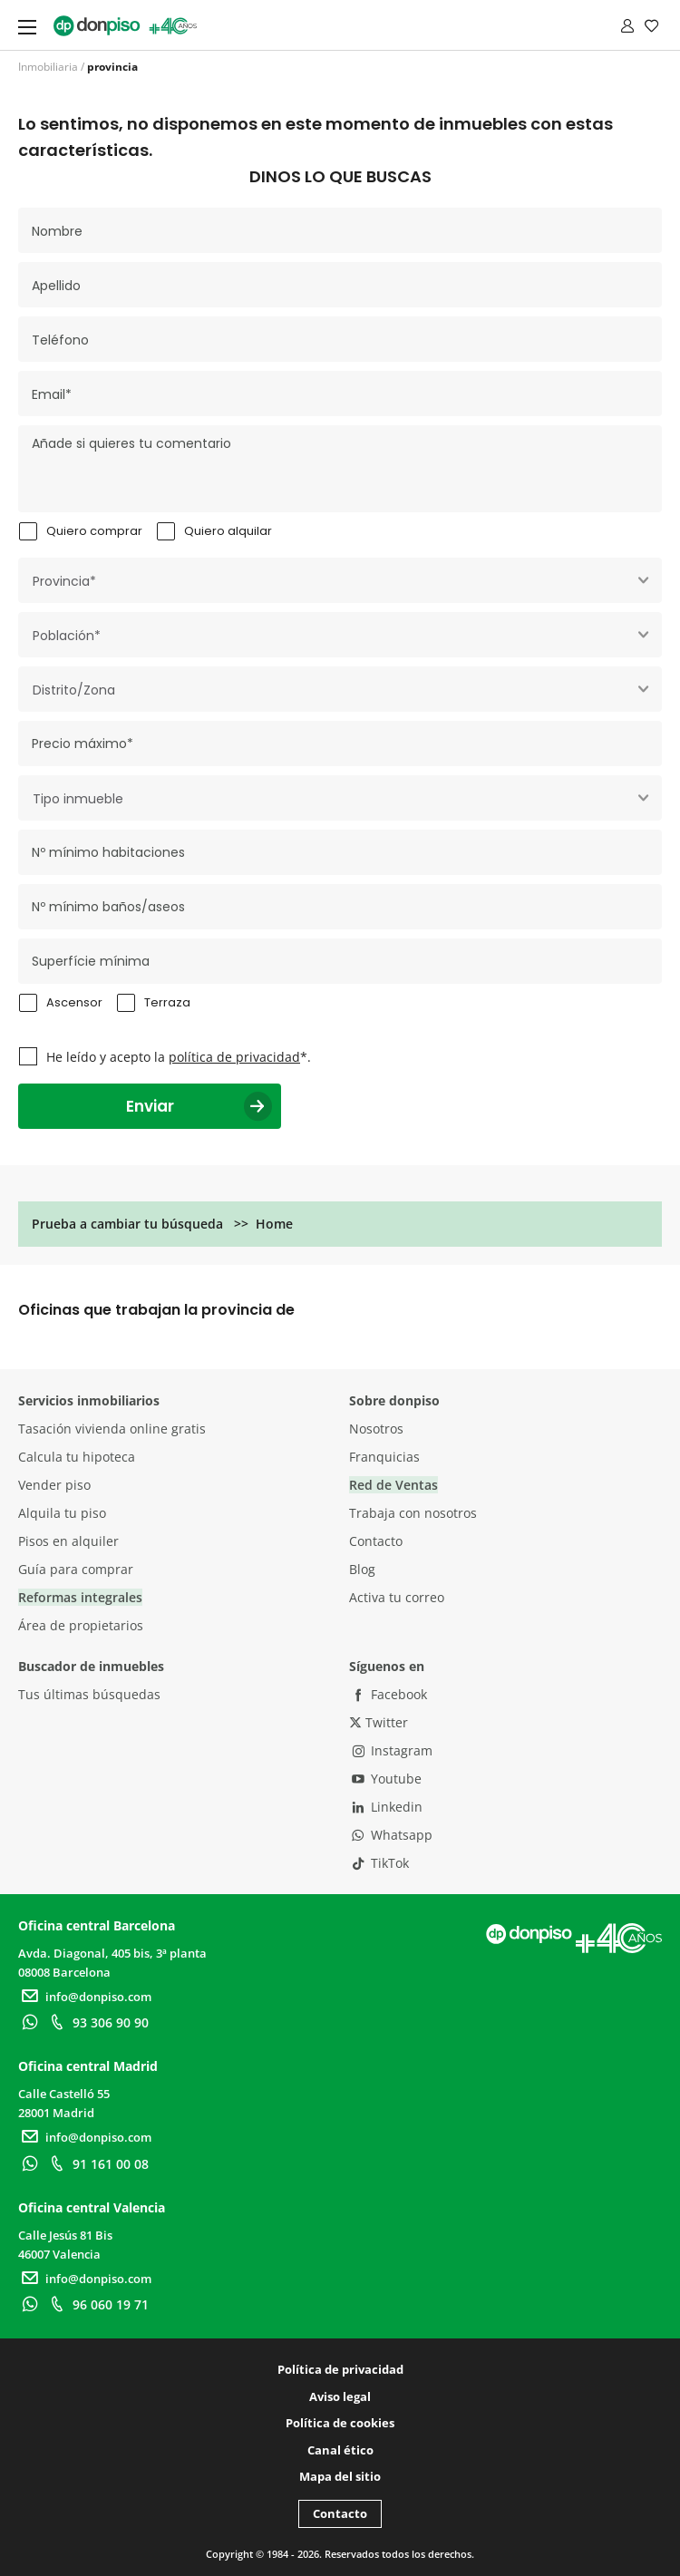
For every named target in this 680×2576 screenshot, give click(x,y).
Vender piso (54, 1484)
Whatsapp (390, 1834)
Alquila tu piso (62, 1512)
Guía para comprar (75, 1569)
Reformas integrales (80, 1597)
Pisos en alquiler (68, 1541)
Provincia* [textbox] (64, 581)
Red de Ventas (393, 1484)
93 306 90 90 (97, 2022)
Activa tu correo (396, 1597)
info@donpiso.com (84, 1996)
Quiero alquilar (228, 531)
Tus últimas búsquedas (89, 1694)
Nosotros (376, 1428)
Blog (362, 1569)
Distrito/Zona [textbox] (74, 690)
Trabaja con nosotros (413, 1512)
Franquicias (384, 1456)
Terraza (167, 1002)
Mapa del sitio (340, 2476)
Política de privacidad (340, 2369)
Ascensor (74, 1002)
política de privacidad (234, 1056)
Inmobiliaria (48, 66)
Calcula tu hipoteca (76, 1456)
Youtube (385, 1778)
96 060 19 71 (97, 2304)
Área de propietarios (80, 1625)
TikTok (379, 1862)
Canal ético (340, 2450)
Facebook (388, 1694)
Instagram (390, 1750)
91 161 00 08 (97, 2164)
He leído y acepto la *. (178, 1056)
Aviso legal (340, 2396)
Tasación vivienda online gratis (112, 1428)
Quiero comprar (94, 531)
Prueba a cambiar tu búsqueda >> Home (162, 1223)
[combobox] (340, 580)
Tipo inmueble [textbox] (78, 799)
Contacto (376, 1541)
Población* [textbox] (67, 636)
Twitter (378, 1722)
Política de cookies (340, 2423)
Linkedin (386, 1806)
